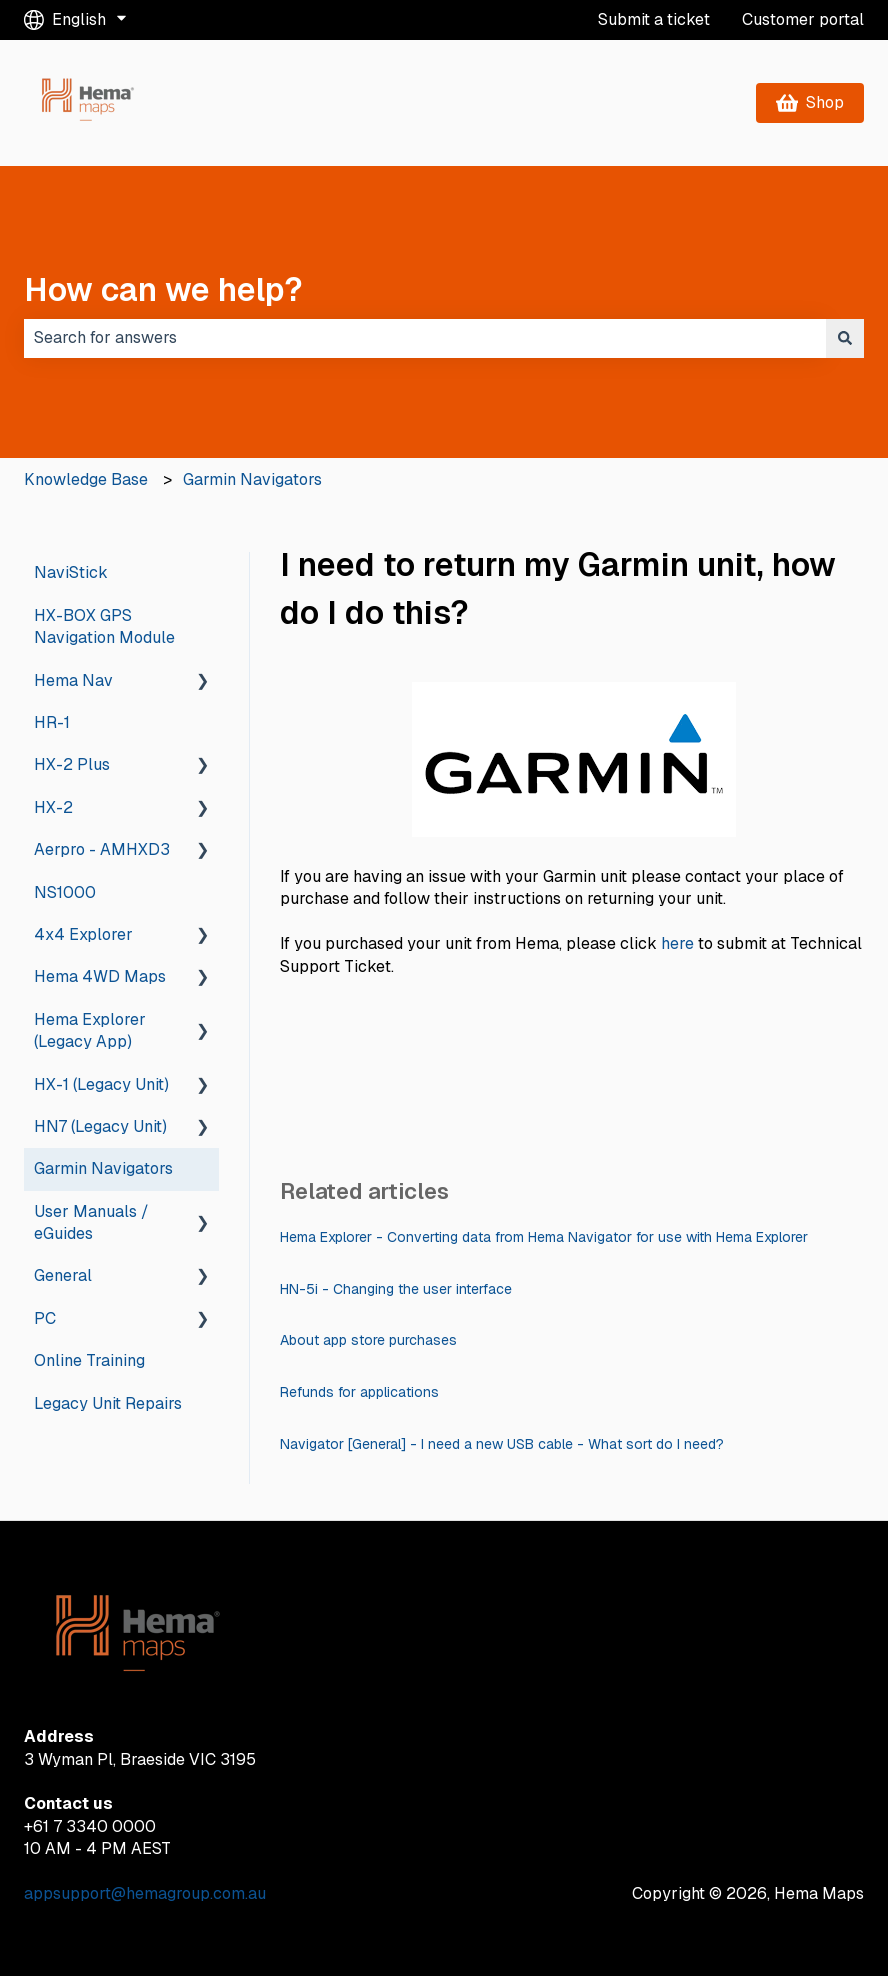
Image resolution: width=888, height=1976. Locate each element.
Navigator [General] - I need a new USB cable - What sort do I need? (502, 1444)
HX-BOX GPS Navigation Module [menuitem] (104, 626)
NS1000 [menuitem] (65, 892)
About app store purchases (368, 1340)
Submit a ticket (654, 19)
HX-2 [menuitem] (53, 807)
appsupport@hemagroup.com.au (145, 1893)
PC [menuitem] (45, 1318)
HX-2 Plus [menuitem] (72, 764)
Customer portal (803, 19)
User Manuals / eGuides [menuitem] (91, 1222)
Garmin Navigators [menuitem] (103, 1168)
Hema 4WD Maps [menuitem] (100, 976)
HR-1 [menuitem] (52, 722)
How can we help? (163, 289)
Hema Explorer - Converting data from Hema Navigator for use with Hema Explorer (544, 1237)
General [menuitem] (63, 1275)
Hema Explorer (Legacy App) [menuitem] (90, 1030)
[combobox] (425, 338)
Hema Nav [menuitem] (73, 680)
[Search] (845, 338)
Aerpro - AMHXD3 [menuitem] (102, 849)
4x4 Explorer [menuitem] (83, 934)
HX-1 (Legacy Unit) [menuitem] (101, 1084)
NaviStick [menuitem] (71, 572)
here (677, 943)
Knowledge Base (86, 479)
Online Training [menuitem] (89, 1360)
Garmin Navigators (252, 479)
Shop (810, 102)
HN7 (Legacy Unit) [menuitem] (100, 1126)
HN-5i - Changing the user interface (396, 1289)
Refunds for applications (359, 1392)
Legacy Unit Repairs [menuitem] (108, 1403)
